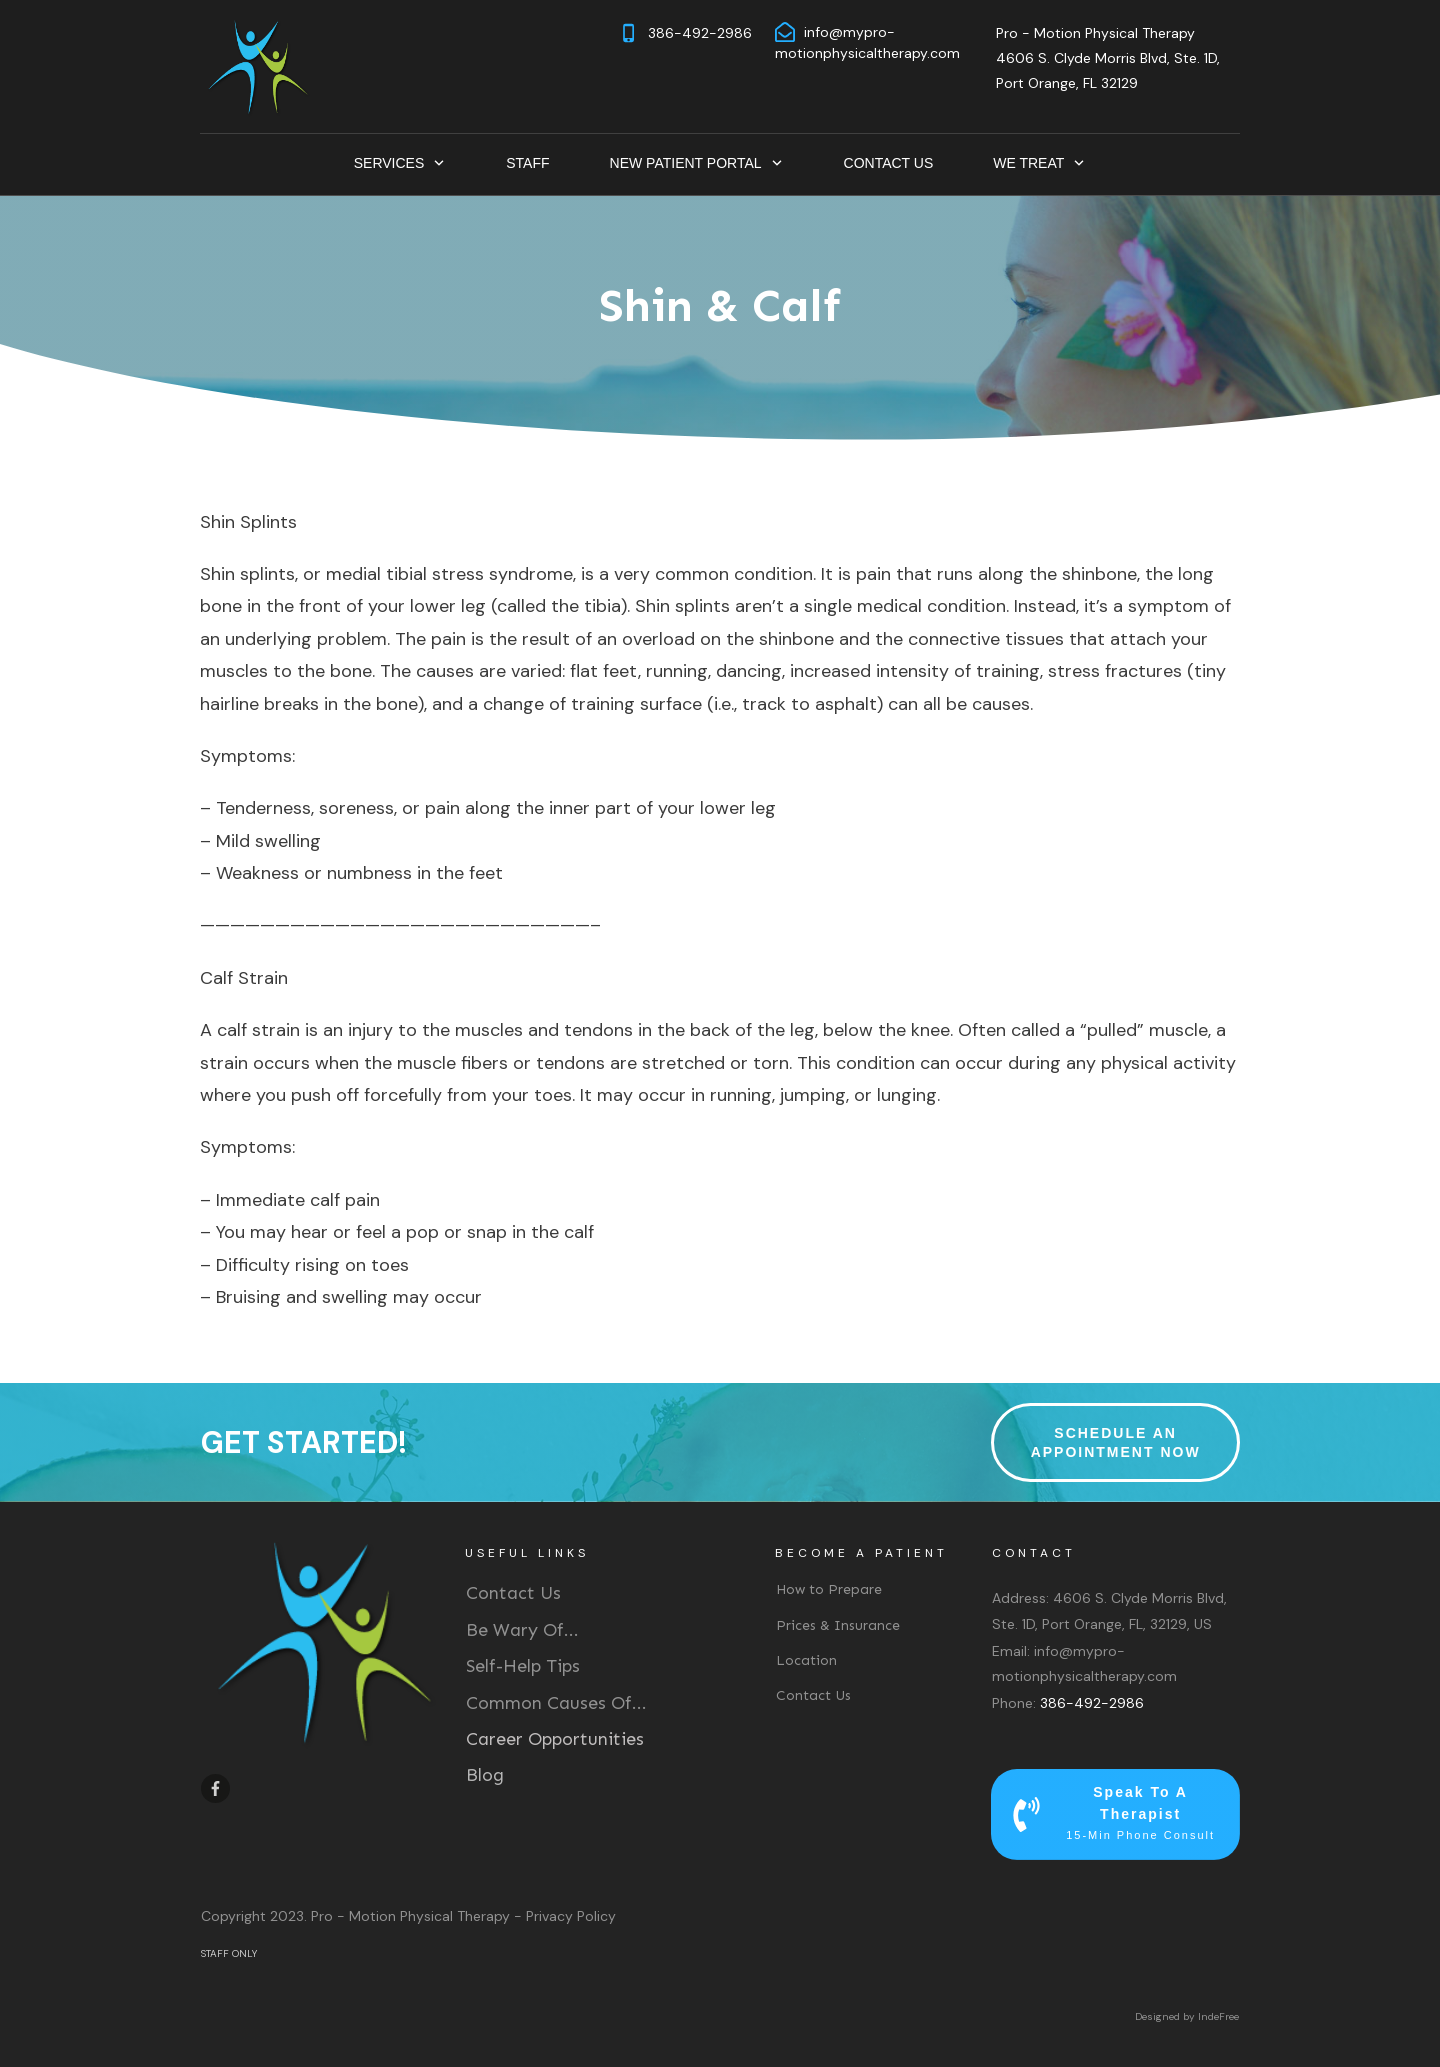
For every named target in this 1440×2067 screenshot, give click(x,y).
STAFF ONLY (229, 1953)
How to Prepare (829, 1589)
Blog (485, 1775)
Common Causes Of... (556, 1703)
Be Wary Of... (522, 1630)
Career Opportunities (555, 1739)
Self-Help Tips (523, 1666)
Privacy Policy (571, 1916)
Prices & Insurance (838, 1625)
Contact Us (513, 1593)
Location (806, 1660)
